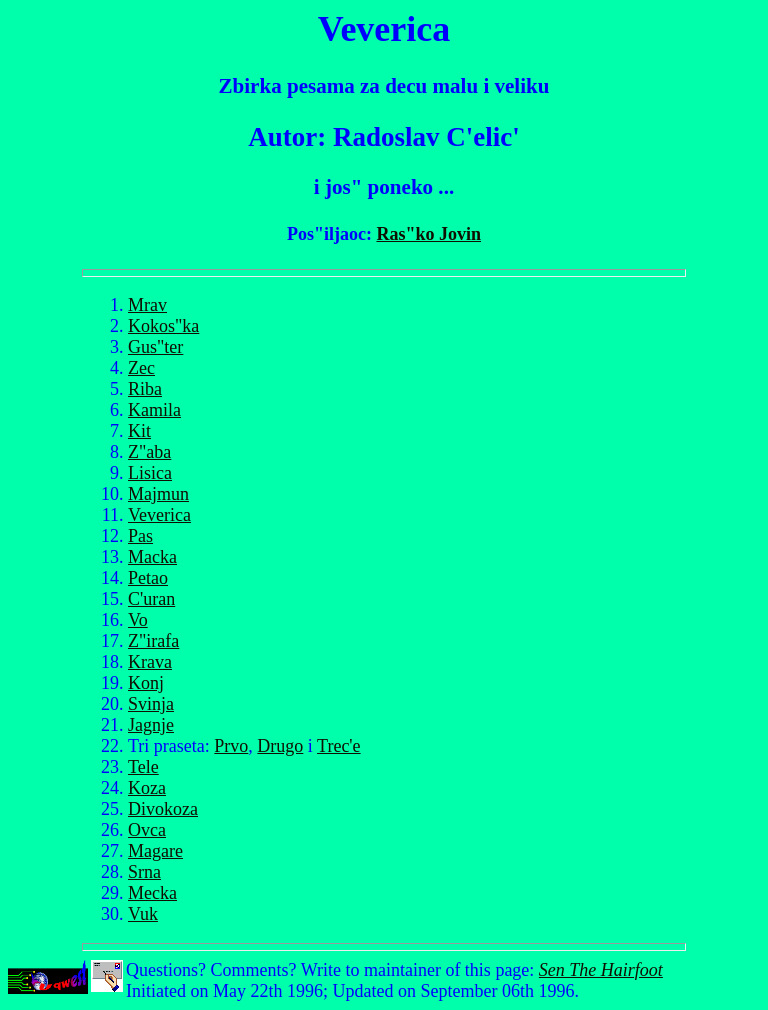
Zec (141, 368)
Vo (138, 620)
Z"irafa (153, 641)
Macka (152, 557)
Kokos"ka (163, 326)
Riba (145, 389)
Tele (143, 767)
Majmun (158, 494)
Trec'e (339, 746)
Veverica (159, 515)
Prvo (231, 746)
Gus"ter (155, 347)
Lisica (150, 473)
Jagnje (151, 725)
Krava (150, 662)
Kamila (154, 410)
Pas (140, 536)
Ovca (147, 830)
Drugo (280, 746)
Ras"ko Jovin (428, 234)
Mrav (147, 305)
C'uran (151, 599)
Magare (155, 851)
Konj (146, 683)
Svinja (151, 704)
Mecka (152, 893)
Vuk (143, 914)
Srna (144, 872)
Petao (148, 578)
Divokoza (163, 809)
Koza (147, 788)
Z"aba (149, 452)
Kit (139, 431)
